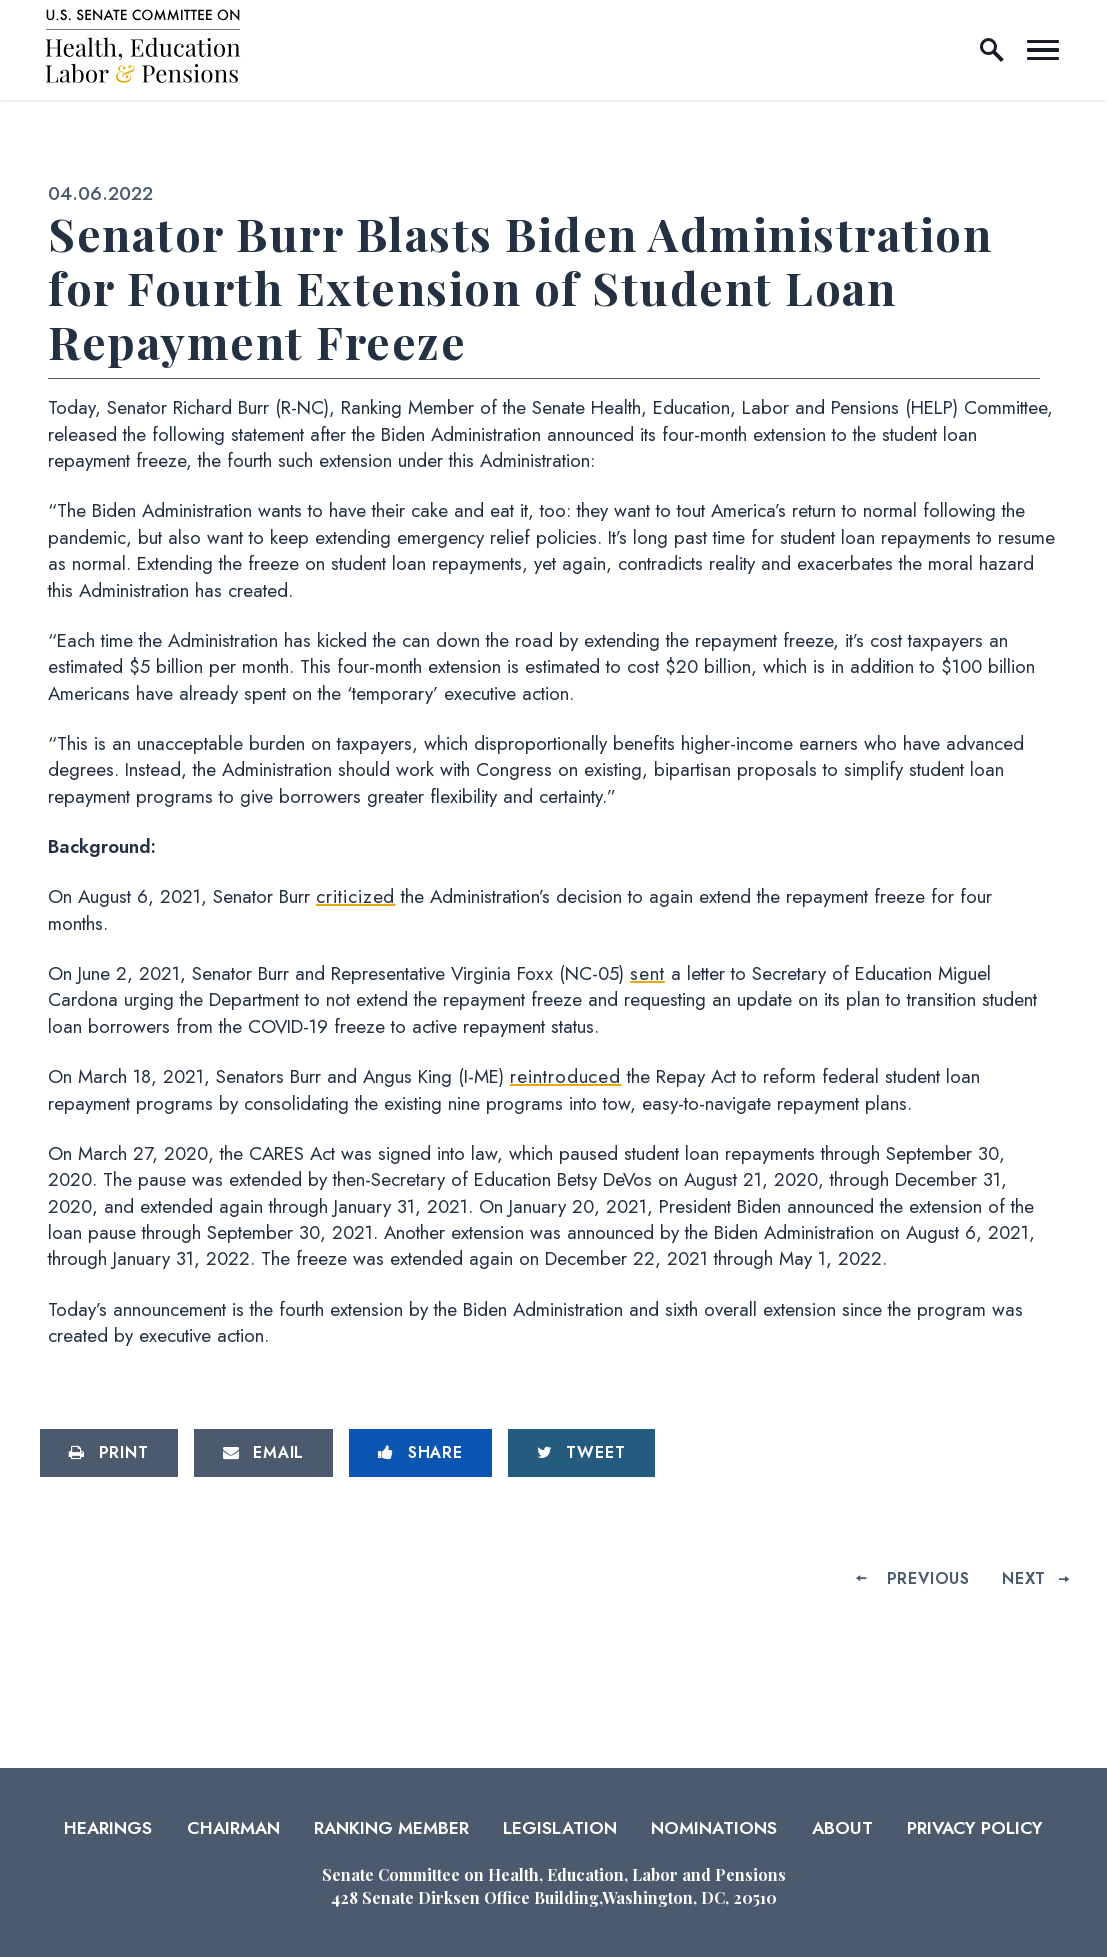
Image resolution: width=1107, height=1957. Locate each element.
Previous (928, 1578)
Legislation (560, 1828)
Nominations (714, 1828)
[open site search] (992, 50)
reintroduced (565, 1076)
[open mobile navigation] (1043, 50)
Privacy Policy (975, 1828)
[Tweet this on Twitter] (581, 1453)
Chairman (233, 1828)
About (842, 1828)
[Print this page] (109, 1453)
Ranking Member (391, 1828)
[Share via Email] (264, 1453)
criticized (355, 896)
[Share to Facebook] (420, 1453)
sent (647, 973)
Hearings (108, 1828)
